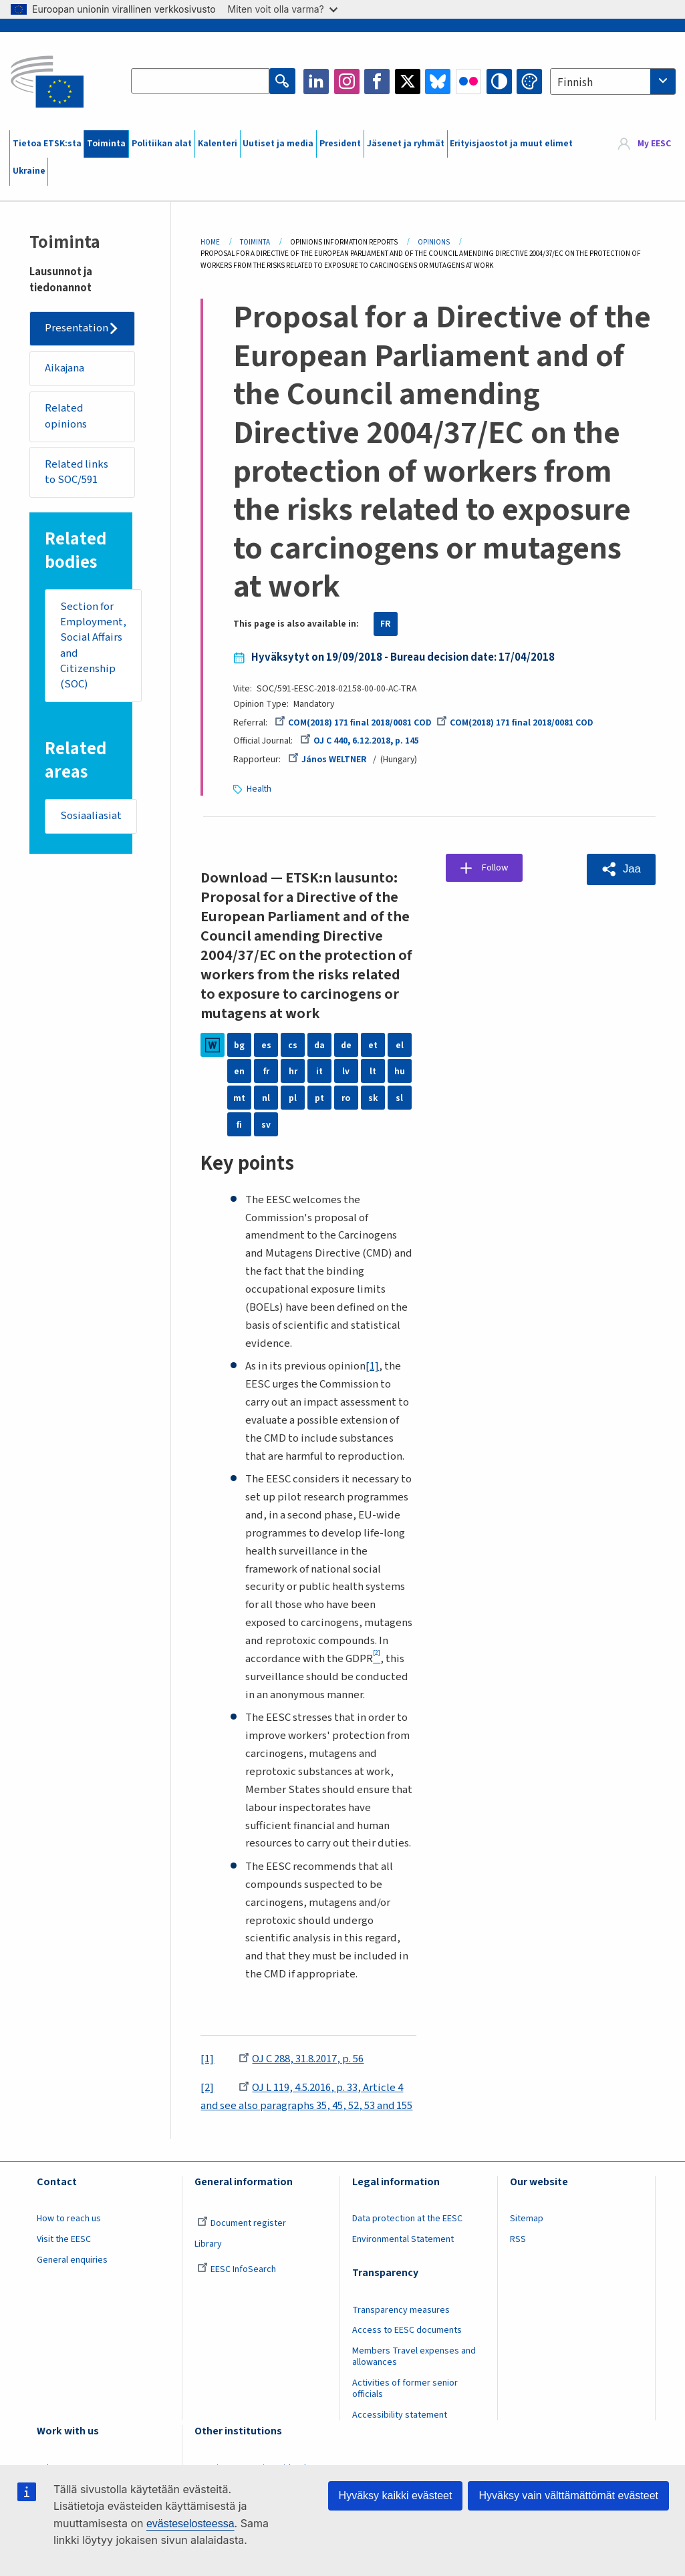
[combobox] (613, 81)
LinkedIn (316, 81)
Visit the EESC (64, 2238)
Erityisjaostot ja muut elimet (511, 143)
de (346, 1044)
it (319, 1070)
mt (239, 1097)
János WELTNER (327, 759)
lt (373, 1070)
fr (266, 1070)
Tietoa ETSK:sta (47, 143)
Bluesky (437, 81)
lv (346, 1070)
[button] (621, 868)
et (373, 1044)
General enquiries (72, 2259)
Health (259, 788)
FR (385, 624)
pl (293, 1097)
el (400, 1044)
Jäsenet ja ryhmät (405, 143)
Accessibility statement (399, 2414)
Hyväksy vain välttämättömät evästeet (568, 2495)
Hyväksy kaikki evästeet (395, 2495)
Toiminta (106, 143)
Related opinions (66, 417)
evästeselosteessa (190, 2523)
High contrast (499, 81)
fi (239, 1123)
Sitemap (526, 2218)
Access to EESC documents (407, 2329)
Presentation (77, 329)
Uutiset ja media (278, 143)
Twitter (407, 81)
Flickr (468, 81)
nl (266, 1097)
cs (292, 1044)
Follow (497, 868)
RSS (518, 2238)
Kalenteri (217, 143)
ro (345, 1097)
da (319, 1044)
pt (319, 1097)
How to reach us (69, 2218)
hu (399, 1070)
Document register (241, 2222)
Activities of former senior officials (405, 2388)
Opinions (434, 242)
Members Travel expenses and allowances (414, 2356)
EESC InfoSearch (236, 2268)
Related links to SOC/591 (77, 474)
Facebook (377, 81)
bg (239, 1044)
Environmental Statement (403, 2238)
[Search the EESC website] (201, 81)
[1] (372, 1365)
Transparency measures (401, 2309)
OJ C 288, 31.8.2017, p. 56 (301, 2058)
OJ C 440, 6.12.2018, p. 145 (359, 741)
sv (266, 1123)
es (266, 1044)
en (239, 1070)
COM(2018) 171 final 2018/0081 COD (353, 723)
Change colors (529, 81)
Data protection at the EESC (407, 2218)
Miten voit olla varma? (282, 9)
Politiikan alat (162, 143)
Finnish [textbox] (575, 83)
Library (208, 2243)
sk (373, 1097)
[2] (207, 2087)
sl (399, 1097)
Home (210, 242)
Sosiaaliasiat (91, 819)
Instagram (347, 81)
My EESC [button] (654, 143)
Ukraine (29, 171)
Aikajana (65, 369)
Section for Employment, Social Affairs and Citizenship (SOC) (93, 648)
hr (293, 1070)
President (340, 143)
